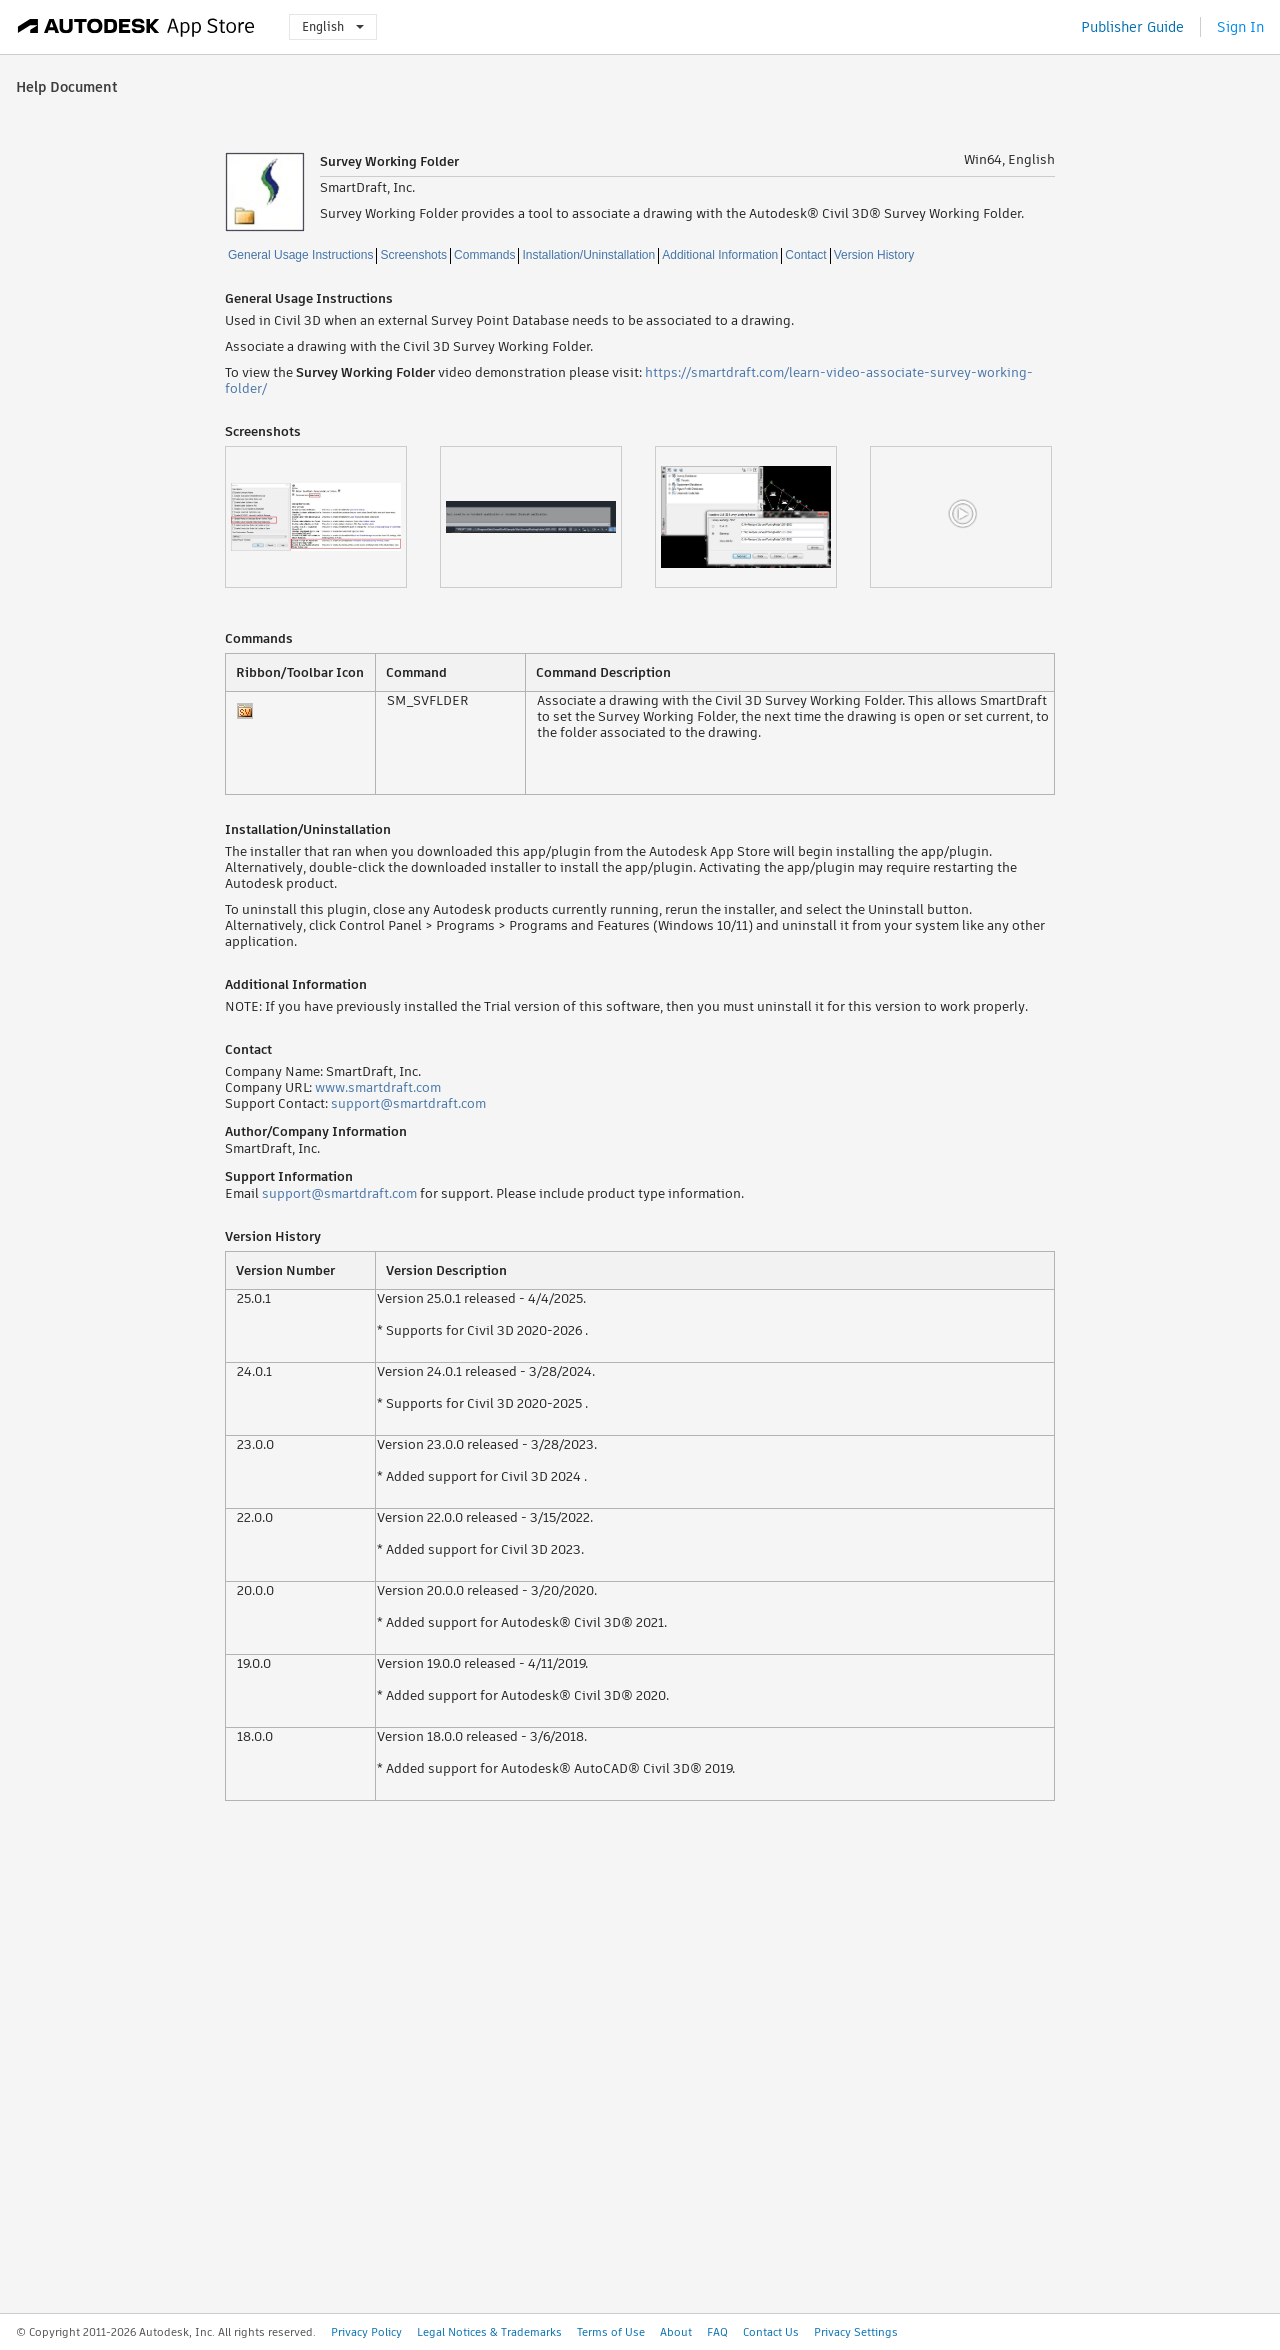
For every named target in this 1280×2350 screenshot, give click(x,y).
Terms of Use (611, 2332)
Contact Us (771, 2332)
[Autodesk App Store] (136, 27)
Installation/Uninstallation (588, 255)
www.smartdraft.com (378, 1087)
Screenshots (413, 255)
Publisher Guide (1132, 27)
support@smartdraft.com (408, 1103)
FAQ (717, 2332)
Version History (874, 255)
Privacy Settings (856, 2332)
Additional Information (720, 255)
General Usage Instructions (300, 255)
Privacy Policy (366, 2332)
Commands (484, 255)
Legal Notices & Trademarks (489, 2332)
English (333, 26)
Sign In (1240, 27)
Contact (805, 255)
